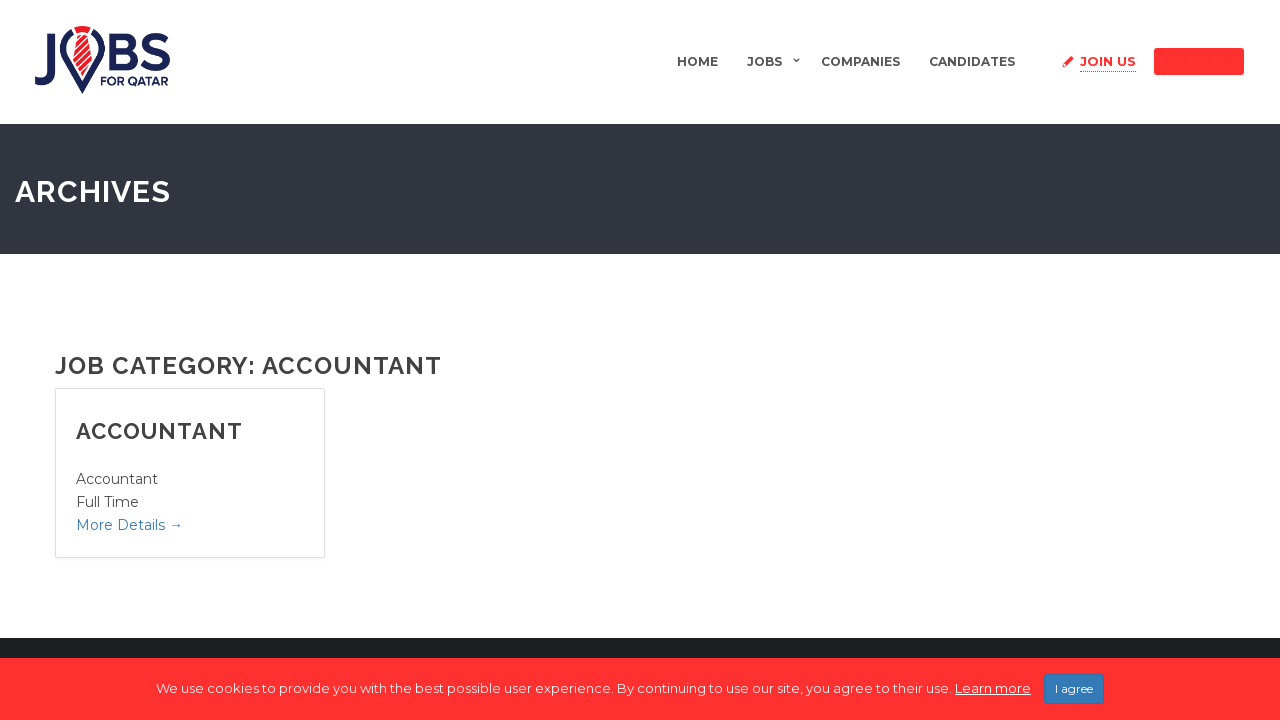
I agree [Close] (1074, 690)
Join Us (1108, 61)
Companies (860, 61)
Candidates (972, 61)
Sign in (1199, 61)
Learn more (993, 690)
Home (697, 61)
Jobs (764, 61)
